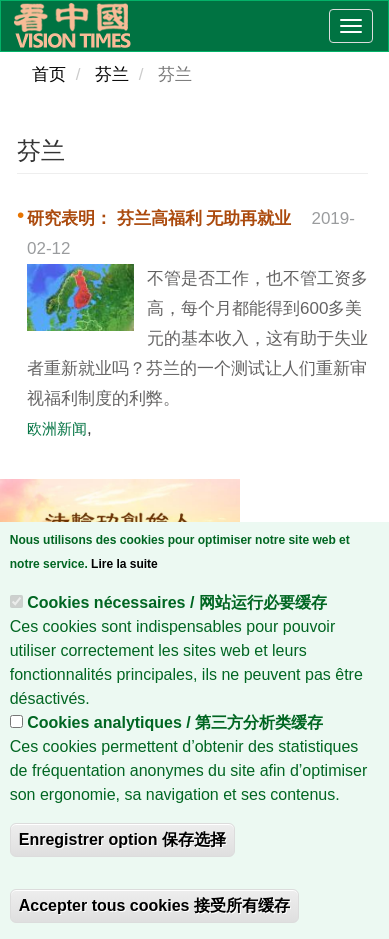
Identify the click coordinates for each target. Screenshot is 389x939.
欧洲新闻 (57, 428)
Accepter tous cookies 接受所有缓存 (154, 910)
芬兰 (112, 74)
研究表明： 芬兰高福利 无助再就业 (159, 218)
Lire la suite (124, 569)
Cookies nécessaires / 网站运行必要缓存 (177, 607)
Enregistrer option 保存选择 (122, 844)
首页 (49, 74)
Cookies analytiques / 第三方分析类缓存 (175, 727)
